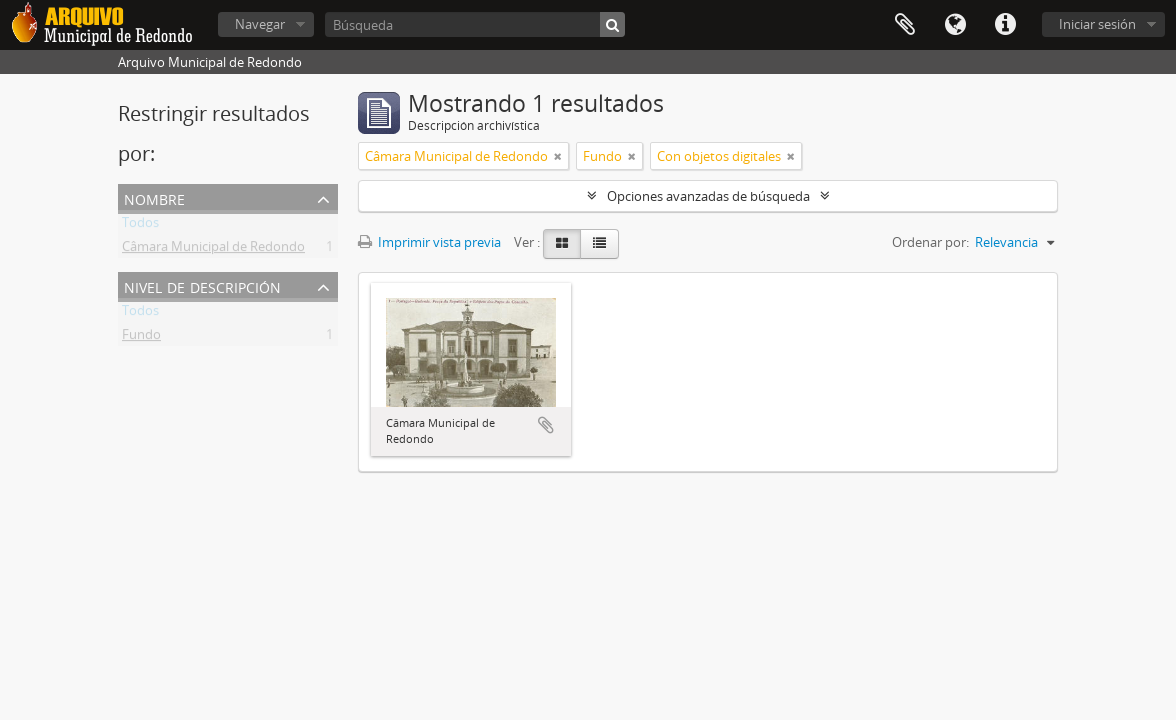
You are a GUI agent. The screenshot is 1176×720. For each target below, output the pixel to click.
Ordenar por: (930, 242)
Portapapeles (905, 25)
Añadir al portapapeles (546, 425)
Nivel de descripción (202, 285)
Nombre (154, 197)
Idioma (955, 25)
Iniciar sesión (1097, 24)
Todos (140, 226)
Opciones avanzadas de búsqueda (708, 196)
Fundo (141, 338)
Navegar (260, 24)
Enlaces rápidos (1005, 25)
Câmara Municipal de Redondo (213, 250)
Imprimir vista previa (429, 242)
